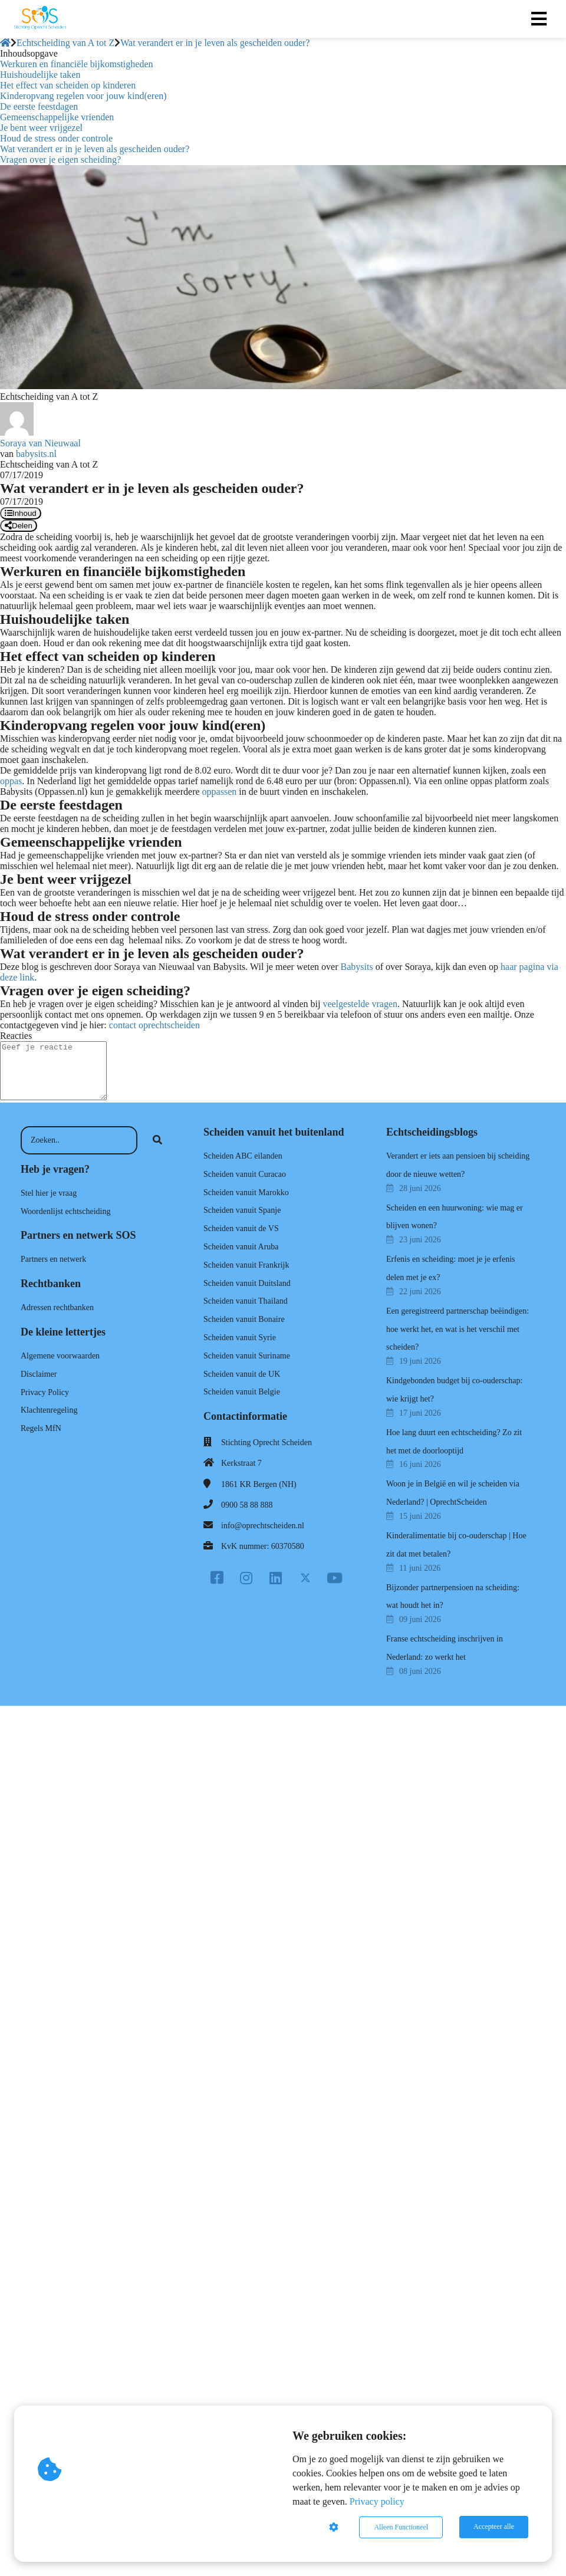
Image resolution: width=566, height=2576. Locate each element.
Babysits (357, 967)
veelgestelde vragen (360, 1004)
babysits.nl (36, 454)
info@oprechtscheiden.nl (262, 1525)
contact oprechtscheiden (154, 1025)
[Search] (157, 1140)
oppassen (219, 792)
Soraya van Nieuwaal (40, 443)
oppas (11, 781)
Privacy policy (377, 2502)
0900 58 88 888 (247, 1505)
